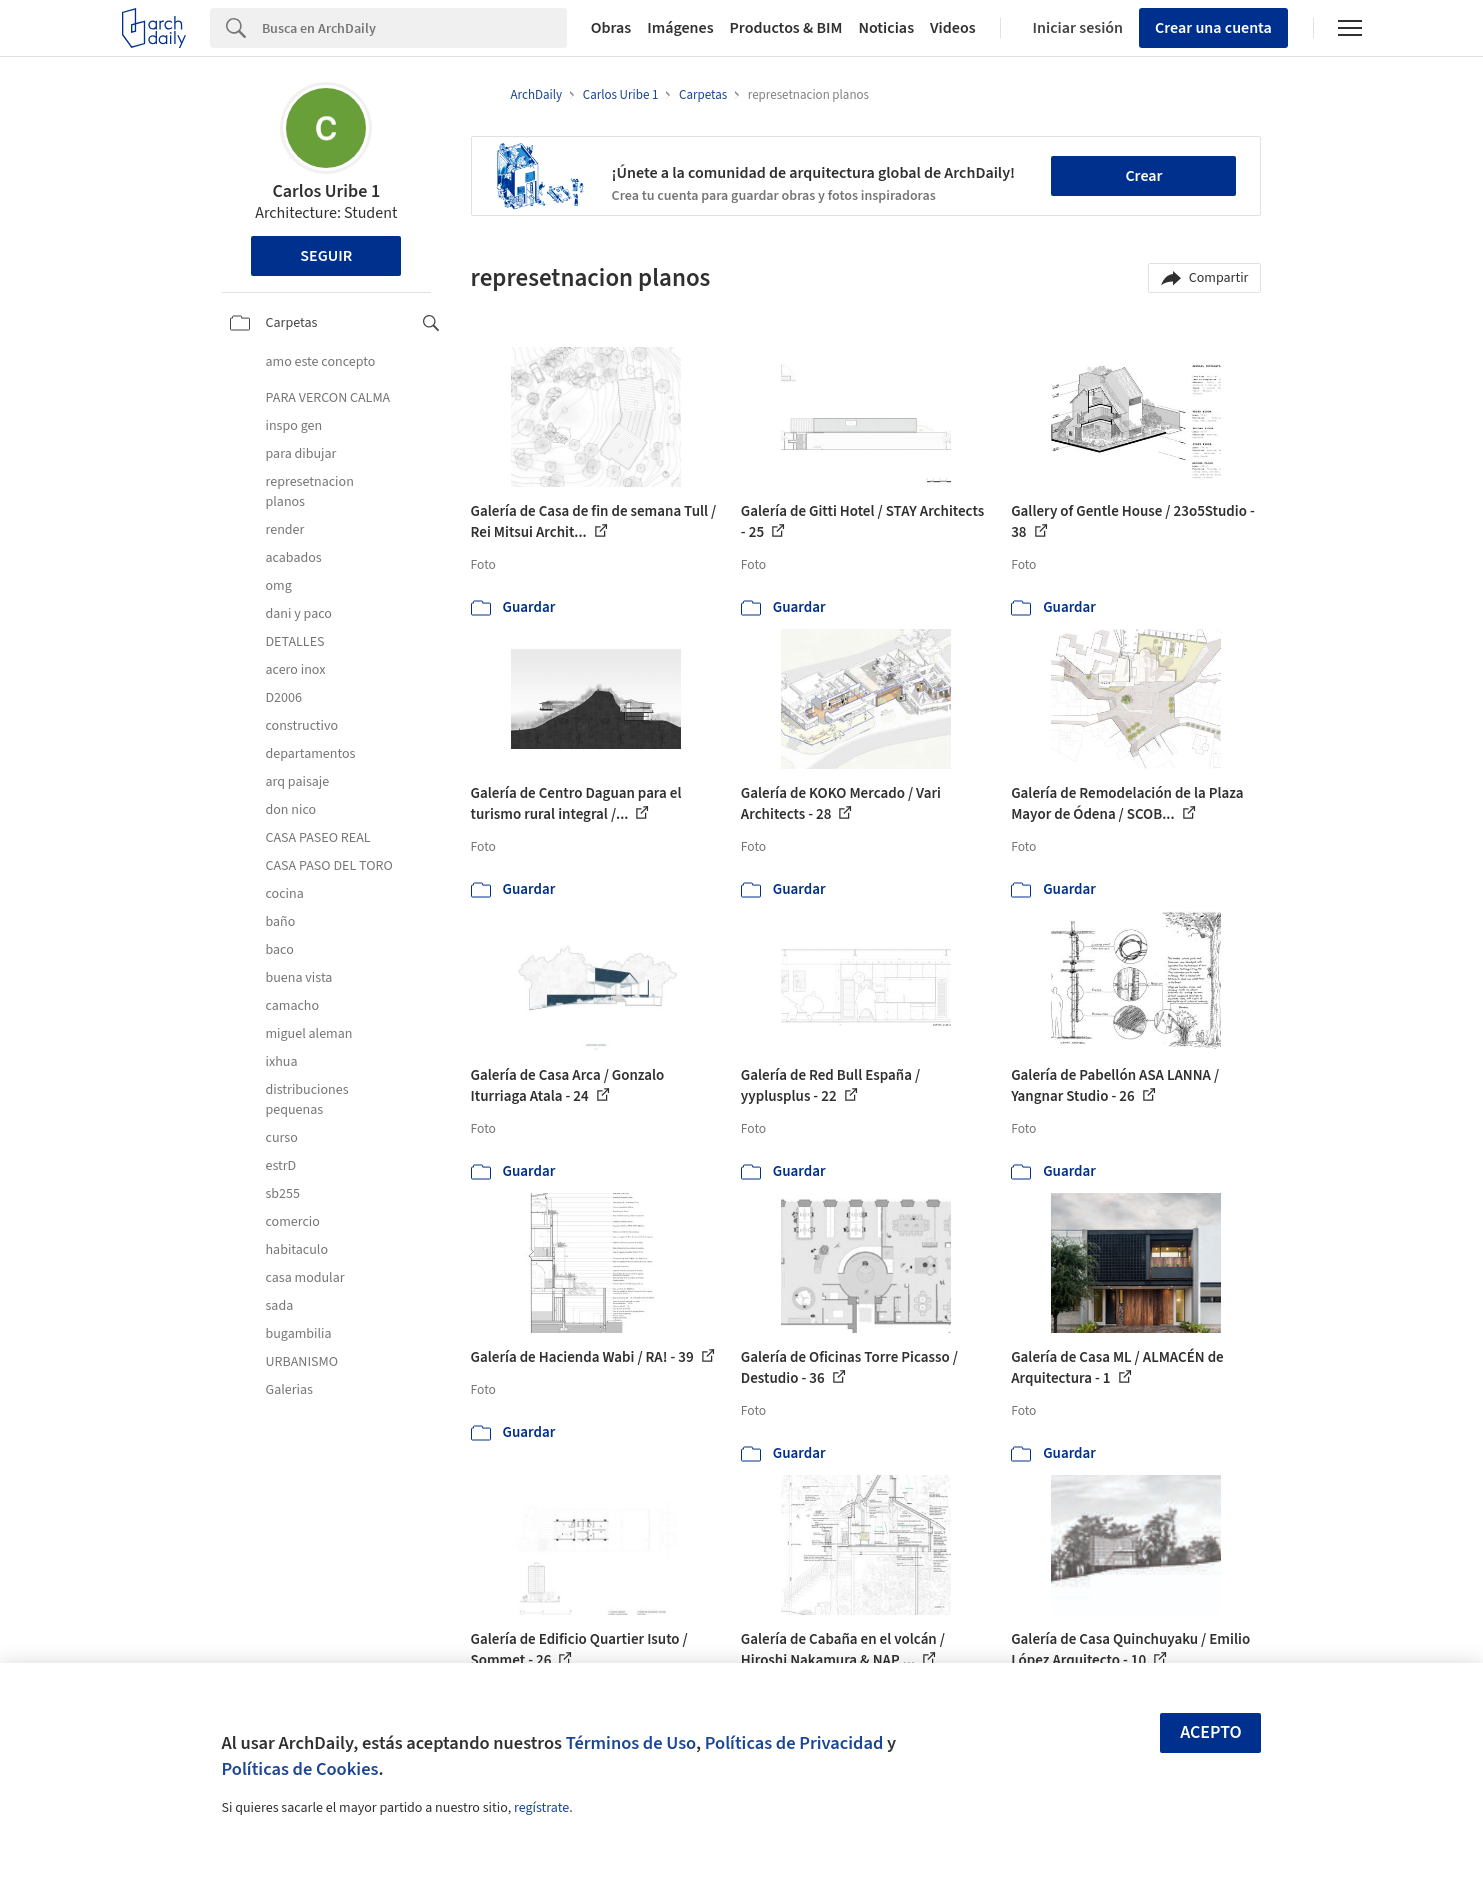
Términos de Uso (631, 1743)
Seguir (326, 256)
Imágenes (680, 28)
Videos (953, 28)
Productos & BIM (786, 28)
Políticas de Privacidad (794, 1743)
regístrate (541, 1808)
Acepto (1211, 1732)
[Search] (414, 28)
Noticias (886, 28)
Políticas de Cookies (300, 1769)
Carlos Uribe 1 (326, 191)
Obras (611, 28)
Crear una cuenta (1213, 28)
